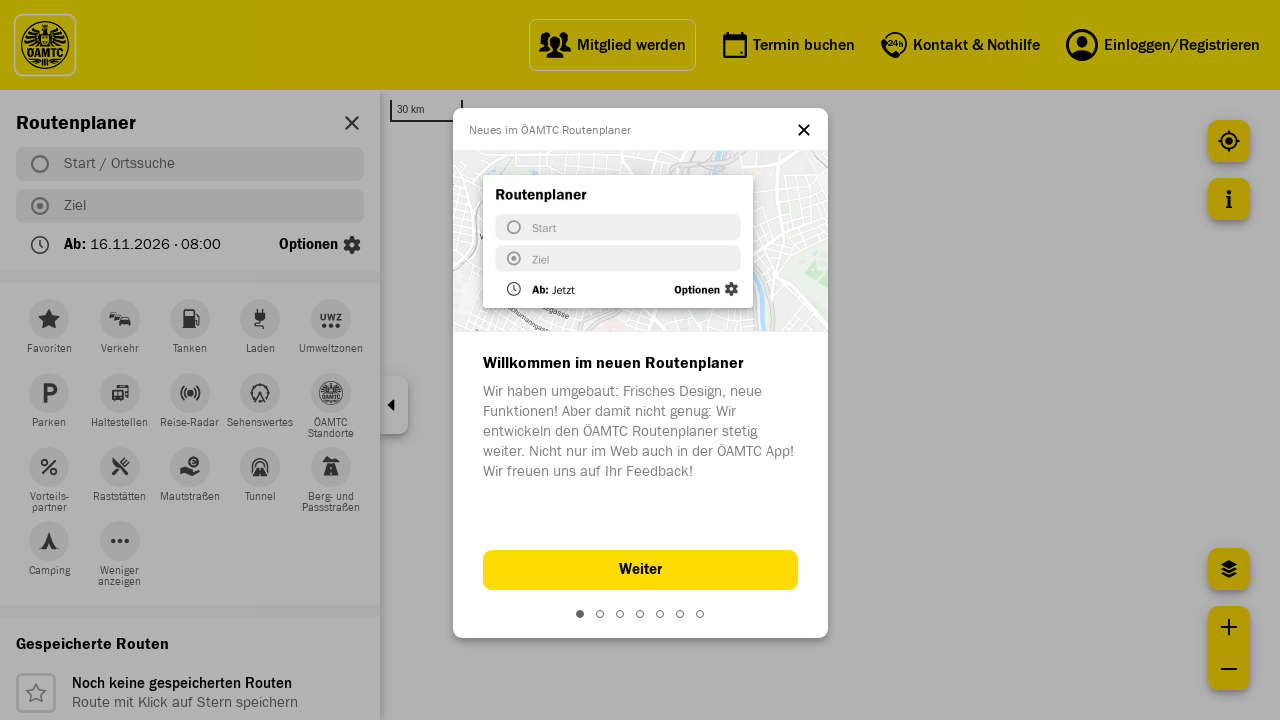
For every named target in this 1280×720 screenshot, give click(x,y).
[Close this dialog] (804, 132)
